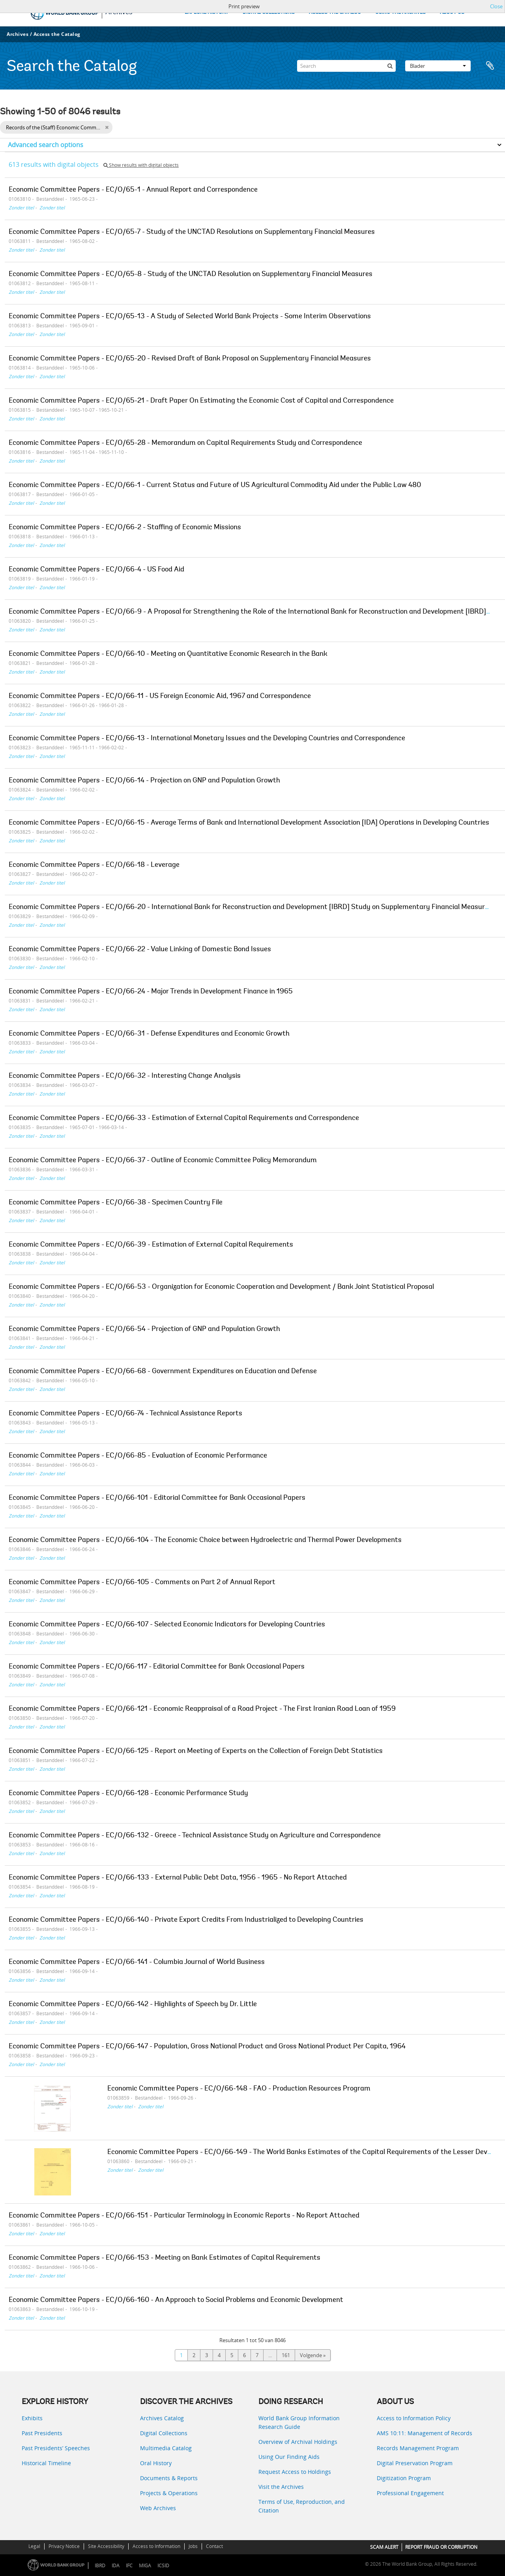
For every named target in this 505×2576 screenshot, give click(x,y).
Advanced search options (45, 144)
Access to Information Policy (414, 2418)
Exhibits (32, 2418)
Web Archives (158, 2508)
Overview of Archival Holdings (297, 2441)
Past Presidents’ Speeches (56, 2448)
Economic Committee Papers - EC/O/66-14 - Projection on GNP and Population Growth (144, 780)
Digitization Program (404, 2478)
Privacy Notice (64, 2546)
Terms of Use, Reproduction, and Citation (301, 2506)
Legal (34, 2546)
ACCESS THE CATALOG (335, 12)
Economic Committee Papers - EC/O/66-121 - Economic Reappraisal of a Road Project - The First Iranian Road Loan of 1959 (202, 1709)
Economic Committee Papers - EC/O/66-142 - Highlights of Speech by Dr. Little (133, 2004)
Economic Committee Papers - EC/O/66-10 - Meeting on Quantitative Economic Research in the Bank (168, 654)
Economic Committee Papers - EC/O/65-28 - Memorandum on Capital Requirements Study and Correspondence (185, 443)
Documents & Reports (169, 2478)
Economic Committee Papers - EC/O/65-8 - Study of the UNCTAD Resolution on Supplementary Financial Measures (190, 274)
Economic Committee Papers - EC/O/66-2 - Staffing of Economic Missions (125, 527)
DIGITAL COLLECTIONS (269, 12)
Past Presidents (42, 2433)
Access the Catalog (57, 34)
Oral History (156, 2463)
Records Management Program (418, 2448)
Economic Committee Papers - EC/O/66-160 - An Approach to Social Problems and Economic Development (176, 2300)
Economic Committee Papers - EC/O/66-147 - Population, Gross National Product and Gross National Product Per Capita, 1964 (207, 2046)
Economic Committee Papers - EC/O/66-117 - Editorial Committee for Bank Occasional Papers (157, 1667)
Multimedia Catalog (166, 2448)
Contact (214, 2546)
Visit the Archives (281, 2486)
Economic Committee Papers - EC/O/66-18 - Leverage (94, 865)
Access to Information (156, 2546)
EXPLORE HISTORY (206, 12)
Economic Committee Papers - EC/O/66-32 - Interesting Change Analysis (125, 1076)
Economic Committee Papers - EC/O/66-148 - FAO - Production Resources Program (238, 2089)
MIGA (145, 2565)
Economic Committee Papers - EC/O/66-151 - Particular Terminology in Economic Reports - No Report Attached (184, 2215)
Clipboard (490, 66)
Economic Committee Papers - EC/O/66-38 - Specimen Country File (116, 1202)
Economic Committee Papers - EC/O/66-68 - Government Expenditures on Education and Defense (163, 1371)
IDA (116, 2565)
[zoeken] (390, 66)
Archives (17, 34)
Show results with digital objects (141, 165)
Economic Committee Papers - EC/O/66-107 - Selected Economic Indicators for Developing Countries (167, 1624)
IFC (129, 2565)
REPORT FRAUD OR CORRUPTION (441, 2547)
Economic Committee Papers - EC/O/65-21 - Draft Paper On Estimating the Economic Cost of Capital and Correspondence (201, 401)
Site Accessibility (106, 2546)
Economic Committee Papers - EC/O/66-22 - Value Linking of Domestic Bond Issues (140, 949)
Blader (438, 65)
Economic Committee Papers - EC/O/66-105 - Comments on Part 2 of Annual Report (142, 1582)
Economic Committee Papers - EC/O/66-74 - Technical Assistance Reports (125, 1413)
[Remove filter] (106, 127)
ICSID (163, 2565)
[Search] (346, 66)
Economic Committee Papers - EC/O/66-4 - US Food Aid (96, 569)
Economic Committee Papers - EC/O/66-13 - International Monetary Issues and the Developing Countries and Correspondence (207, 738)
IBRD (100, 2565)
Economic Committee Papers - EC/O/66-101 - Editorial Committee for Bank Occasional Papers (157, 1498)
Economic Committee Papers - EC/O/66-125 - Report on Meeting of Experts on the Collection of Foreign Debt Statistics (196, 1751)
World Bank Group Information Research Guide (299, 2422)
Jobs (193, 2546)
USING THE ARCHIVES (400, 12)
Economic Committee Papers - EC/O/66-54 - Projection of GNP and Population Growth (144, 1329)
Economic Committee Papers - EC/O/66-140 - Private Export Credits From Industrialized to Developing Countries (186, 1920)
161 (286, 2355)
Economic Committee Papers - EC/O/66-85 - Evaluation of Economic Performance (138, 1456)
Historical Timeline (46, 2463)
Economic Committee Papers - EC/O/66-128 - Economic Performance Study (128, 1793)
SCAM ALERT (384, 2547)
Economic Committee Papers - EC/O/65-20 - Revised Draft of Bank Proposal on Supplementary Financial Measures (190, 358)
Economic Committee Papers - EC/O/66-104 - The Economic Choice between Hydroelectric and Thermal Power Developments (205, 1540)
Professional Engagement (410, 2493)
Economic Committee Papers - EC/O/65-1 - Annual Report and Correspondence (133, 190)
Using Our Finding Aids (289, 2456)
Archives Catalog (162, 2418)
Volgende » (312, 2355)
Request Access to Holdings (294, 2471)
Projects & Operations (169, 2493)
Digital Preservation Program (415, 2463)
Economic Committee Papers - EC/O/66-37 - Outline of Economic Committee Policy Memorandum (163, 1160)
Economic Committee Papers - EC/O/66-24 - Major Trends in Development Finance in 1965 (151, 991)
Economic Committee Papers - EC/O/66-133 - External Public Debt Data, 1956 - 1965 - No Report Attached (178, 1878)
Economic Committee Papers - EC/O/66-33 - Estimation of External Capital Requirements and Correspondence (184, 1118)
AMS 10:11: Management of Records (424, 2433)
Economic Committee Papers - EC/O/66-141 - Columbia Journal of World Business (137, 1962)
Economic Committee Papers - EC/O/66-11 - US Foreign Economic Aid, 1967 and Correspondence (160, 696)
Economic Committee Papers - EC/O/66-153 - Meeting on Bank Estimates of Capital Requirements (164, 2258)
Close (496, 6)
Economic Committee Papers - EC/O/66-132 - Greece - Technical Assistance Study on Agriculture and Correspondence (195, 1835)
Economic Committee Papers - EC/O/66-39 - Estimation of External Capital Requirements (151, 1245)
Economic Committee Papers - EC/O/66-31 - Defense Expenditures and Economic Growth (149, 1034)
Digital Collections (163, 2433)
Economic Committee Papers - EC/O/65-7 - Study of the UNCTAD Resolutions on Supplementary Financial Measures (192, 232)
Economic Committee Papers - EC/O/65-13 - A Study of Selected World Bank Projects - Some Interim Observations (190, 316)
